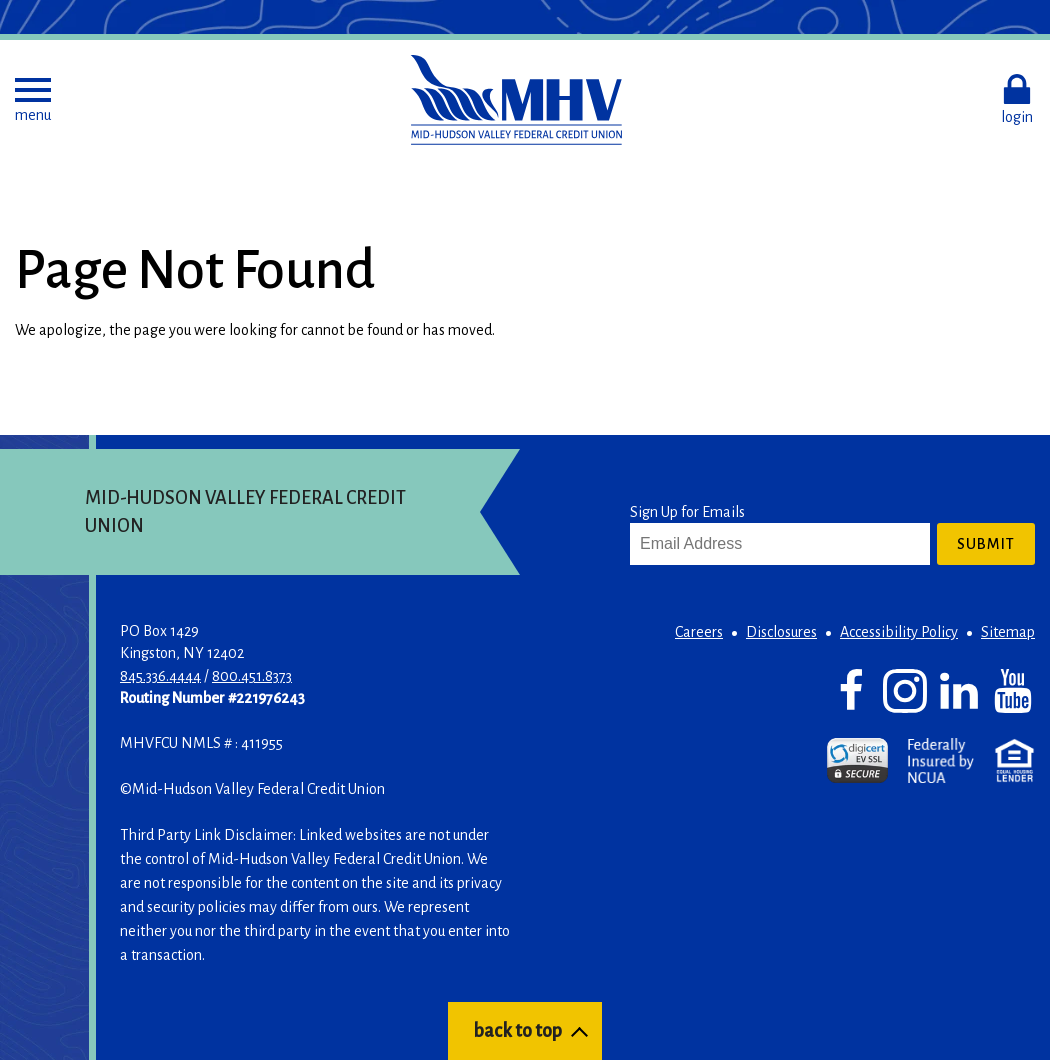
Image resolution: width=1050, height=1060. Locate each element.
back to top (517, 1031)
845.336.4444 (160, 676)
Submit (986, 544)
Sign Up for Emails (687, 512)
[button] (33, 100)
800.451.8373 (252, 676)
